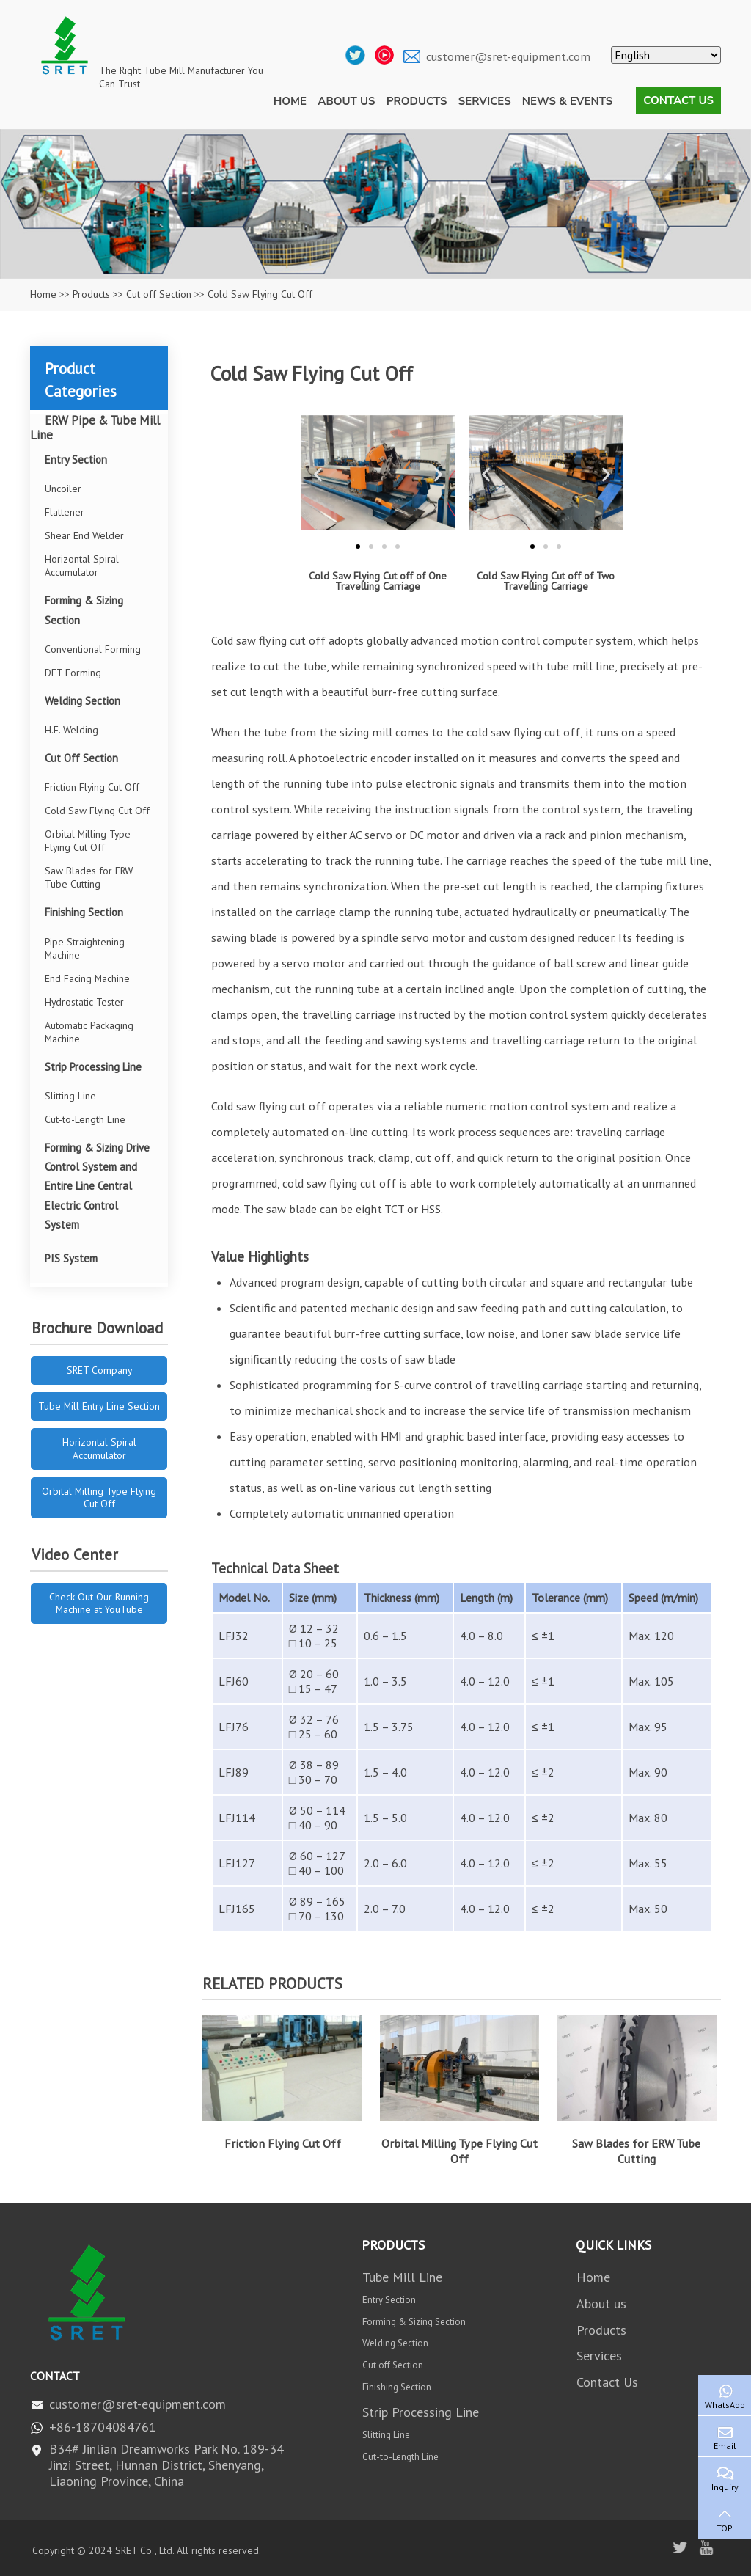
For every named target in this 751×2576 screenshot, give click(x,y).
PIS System (71, 1258)
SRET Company (99, 1370)
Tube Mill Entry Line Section (99, 1406)
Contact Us (678, 100)
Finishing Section (84, 912)
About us (346, 101)
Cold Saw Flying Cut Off (97, 810)
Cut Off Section (81, 758)
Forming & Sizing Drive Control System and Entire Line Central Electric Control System (97, 1186)
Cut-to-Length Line (85, 1119)
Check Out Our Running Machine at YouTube (99, 1603)
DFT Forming (73, 672)
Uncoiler (63, 488)
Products (417, 101)
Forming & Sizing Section (84, 609)
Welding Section (82, 701)
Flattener (64, 512)
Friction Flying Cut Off (282, 2143)
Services (484, 101)
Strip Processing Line (93, 1067)
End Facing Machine (87, 978)
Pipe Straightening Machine (85, 948)
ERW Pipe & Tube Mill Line (95, 427)
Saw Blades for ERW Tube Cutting (636, 2151)
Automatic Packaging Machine (89, 1032)
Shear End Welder (84, 535)
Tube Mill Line (402, 2277)
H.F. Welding (71, 729)
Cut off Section (158, 294)
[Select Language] (666, 55)
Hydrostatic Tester (84, 1002)
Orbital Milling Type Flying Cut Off (459, 2151)
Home (290, 101)
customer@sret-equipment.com (508, 56)
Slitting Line (70, 1095)
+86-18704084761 (102, 2426)
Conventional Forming (93, 649)
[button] (318, 474)
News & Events (567, 101)
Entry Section (76, 459)
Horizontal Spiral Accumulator (82, 565)
